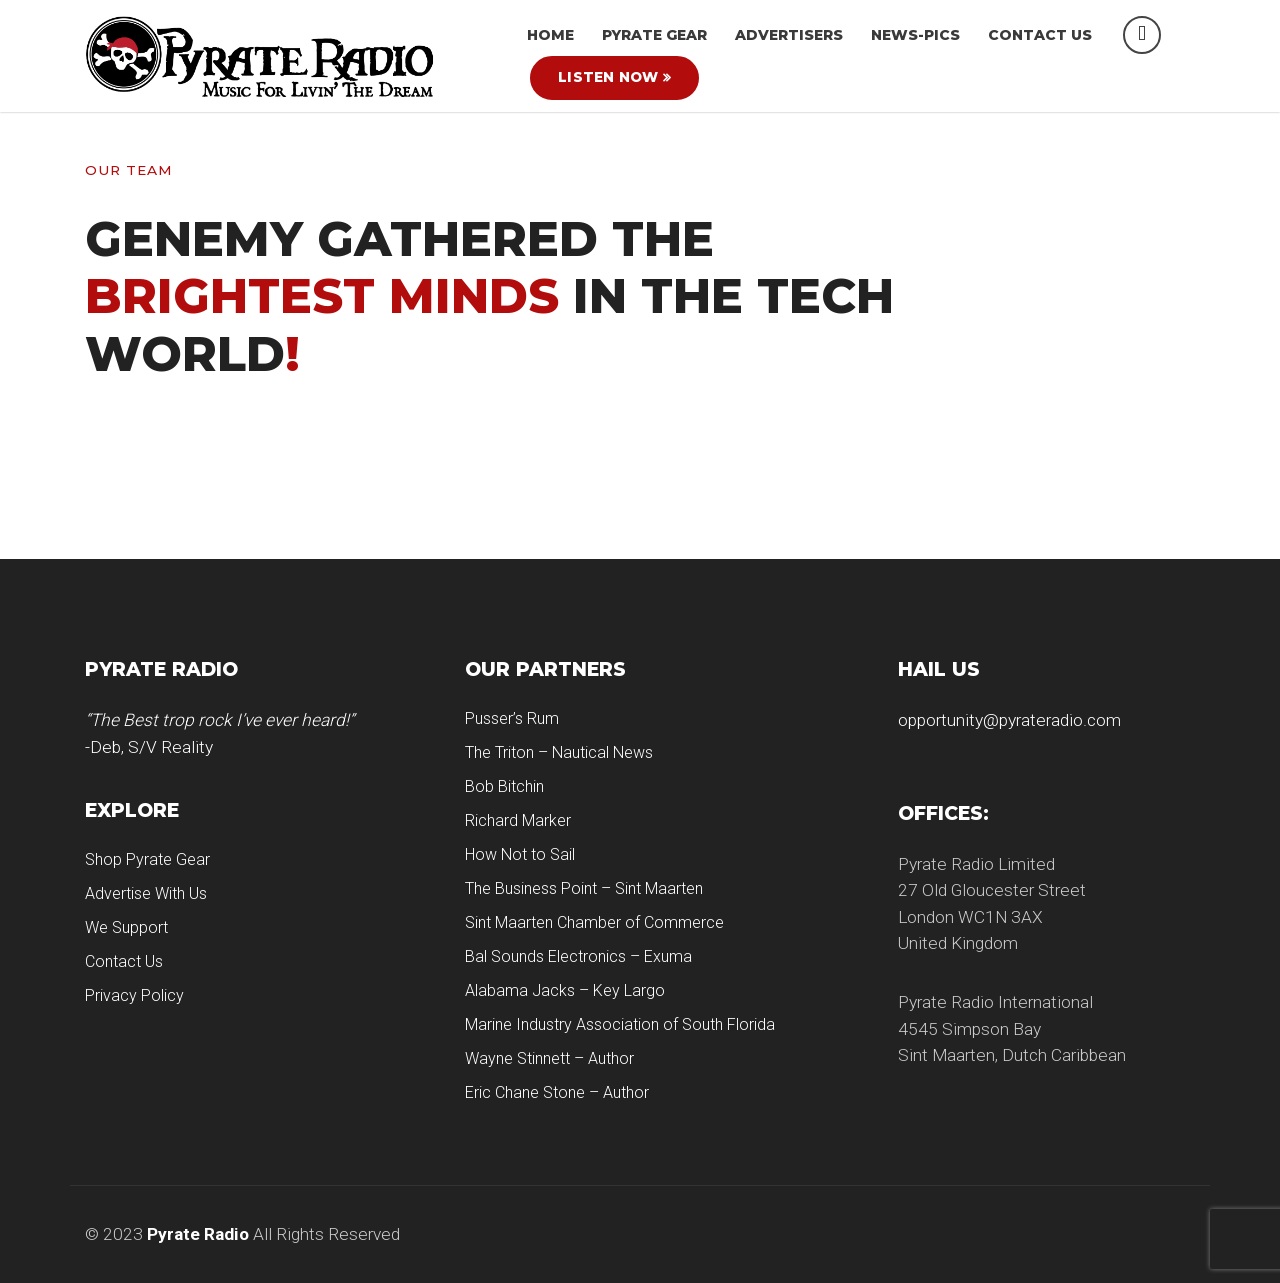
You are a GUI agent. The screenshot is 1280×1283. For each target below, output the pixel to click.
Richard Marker (518, 820)
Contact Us (1040, 35)
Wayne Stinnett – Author (549, 1058)
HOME (550, 35)
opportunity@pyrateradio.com (1009, 720)
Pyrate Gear (654, 35)
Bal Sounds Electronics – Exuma (578, 956)
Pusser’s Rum (512, 718)
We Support (126, 927)
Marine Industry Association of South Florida (620, 1024)
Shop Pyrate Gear (147, 859)
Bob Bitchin (504, 786)
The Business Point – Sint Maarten (584, 888)
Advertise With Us (146, 893)
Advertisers (789, 35)
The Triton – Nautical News (559, 752)
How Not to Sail (520, 854)
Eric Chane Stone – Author (557, 1092)
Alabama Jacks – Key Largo (565, 990)
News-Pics (915, 35)
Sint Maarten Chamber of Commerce (594, 922)
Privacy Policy (134, 995)
